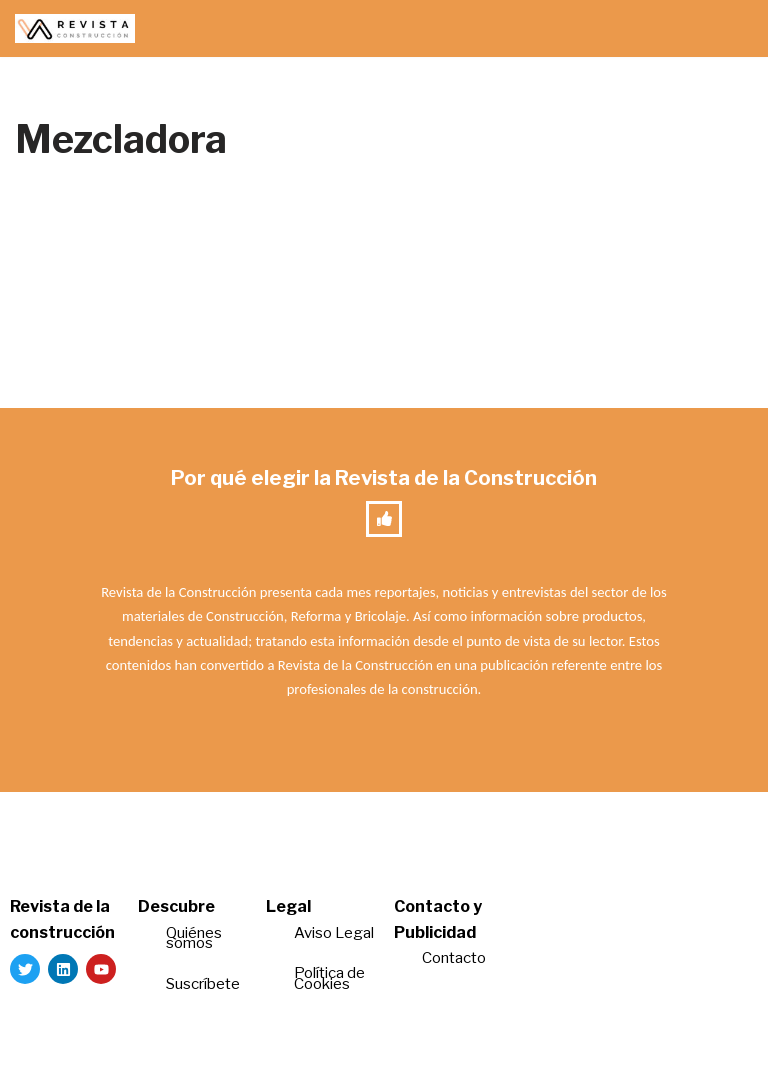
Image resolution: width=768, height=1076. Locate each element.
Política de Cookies (329, 978)
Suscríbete (204, 984)
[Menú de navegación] (729, 29)
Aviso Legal (334, 933)
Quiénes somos (194, 938)
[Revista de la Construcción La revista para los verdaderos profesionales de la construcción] (75, 28)
